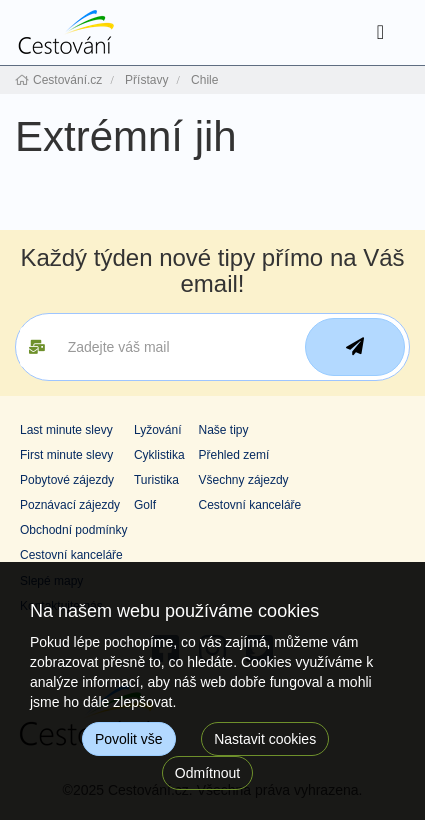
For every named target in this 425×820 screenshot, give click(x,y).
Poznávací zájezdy (70, 505)
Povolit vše (129, 739)
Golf (145, 505)
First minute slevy (66, 455)
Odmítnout (207, 773)
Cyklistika (159, 455)
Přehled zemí (234, 455)
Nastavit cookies (265, 739)
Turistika (156, 480)
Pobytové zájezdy (67, 480)
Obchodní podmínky (73, 530)
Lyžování (158, 430)
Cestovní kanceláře (250, 505)
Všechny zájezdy (244, 480)
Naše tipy (224, 430)
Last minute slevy (66, 430)
